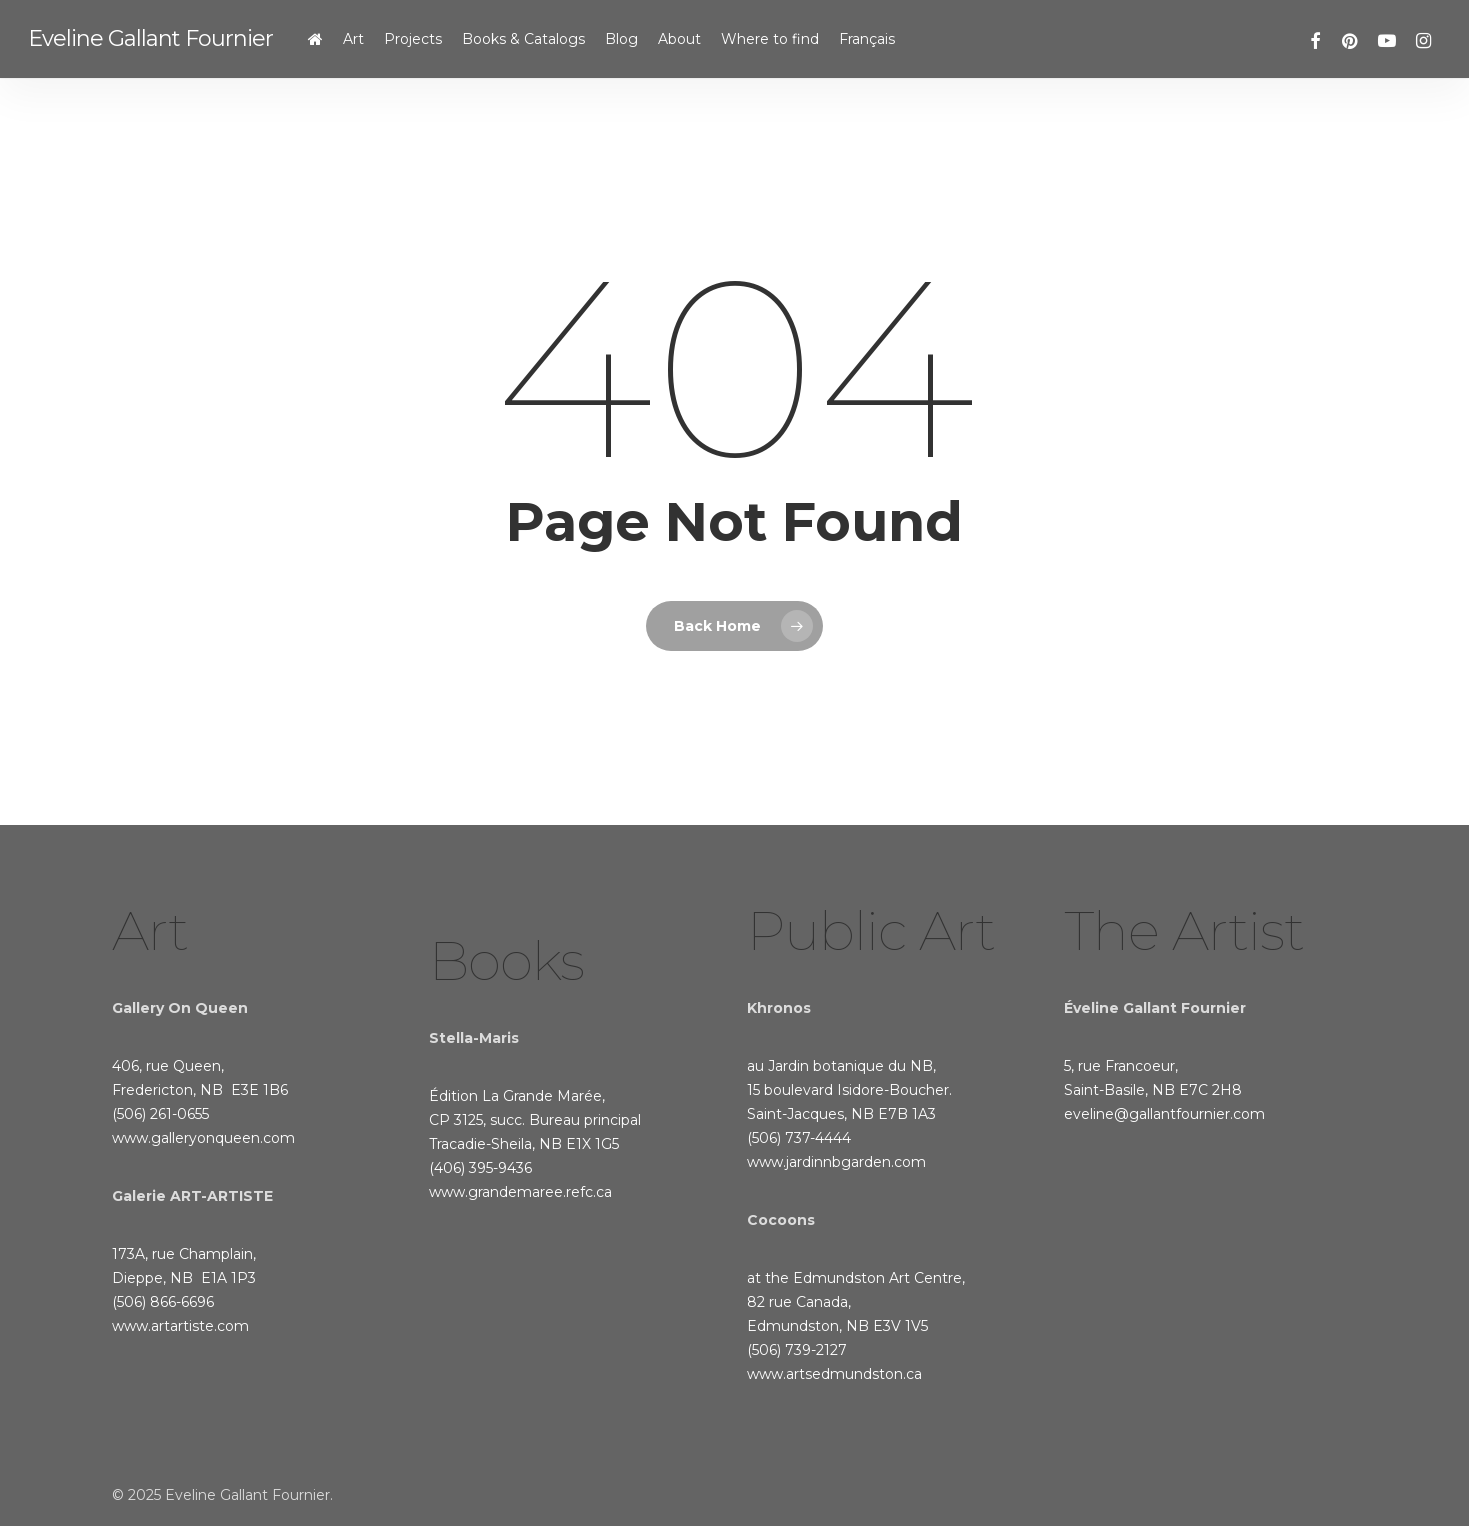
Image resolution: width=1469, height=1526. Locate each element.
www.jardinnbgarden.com (836, 1162)
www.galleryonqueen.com (203, 1138)
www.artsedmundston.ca (834, 1374)
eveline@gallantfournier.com (1164, 1114)
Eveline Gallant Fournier (150, 39)
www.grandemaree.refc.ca (520, 1192)
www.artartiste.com (180, 1326)
